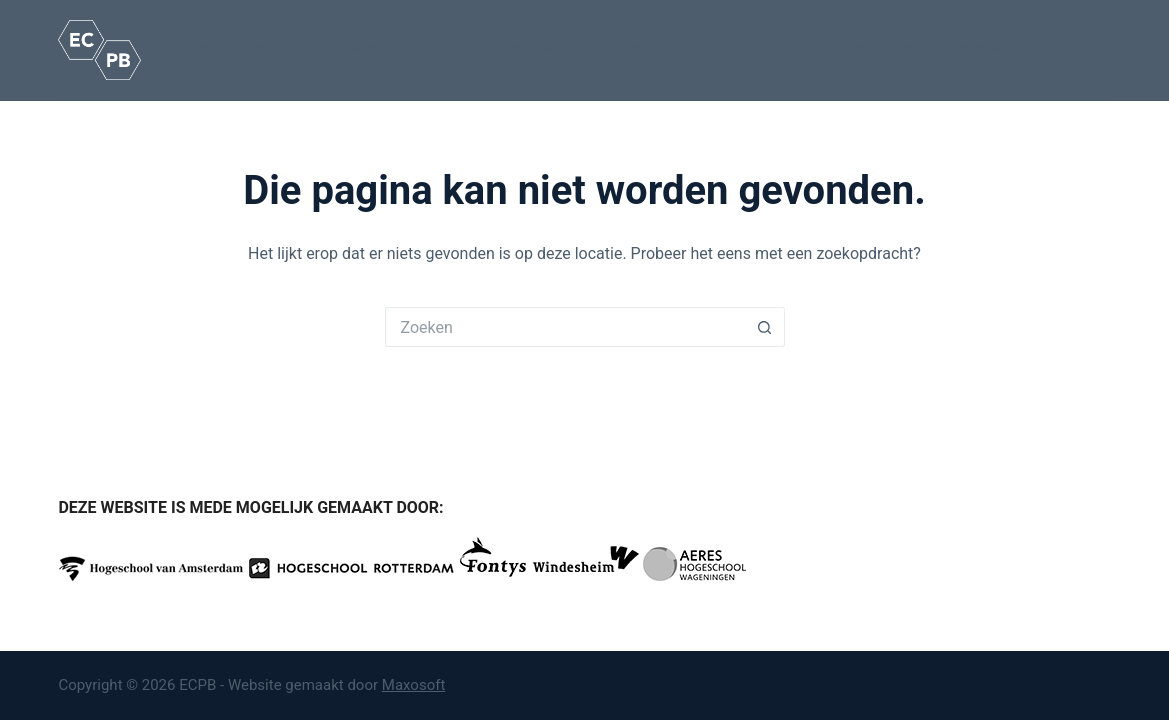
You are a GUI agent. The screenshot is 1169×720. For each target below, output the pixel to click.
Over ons (655, 50)
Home (154, 49)
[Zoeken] (1103, 50)
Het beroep (244, 50)
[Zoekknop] (765, 327)
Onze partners (761, 49)
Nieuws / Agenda (883, 49)
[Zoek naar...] (565, 327)
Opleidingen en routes (394, 50)
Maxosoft (414, 685)
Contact (1000, 50)
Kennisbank (545, 50)
